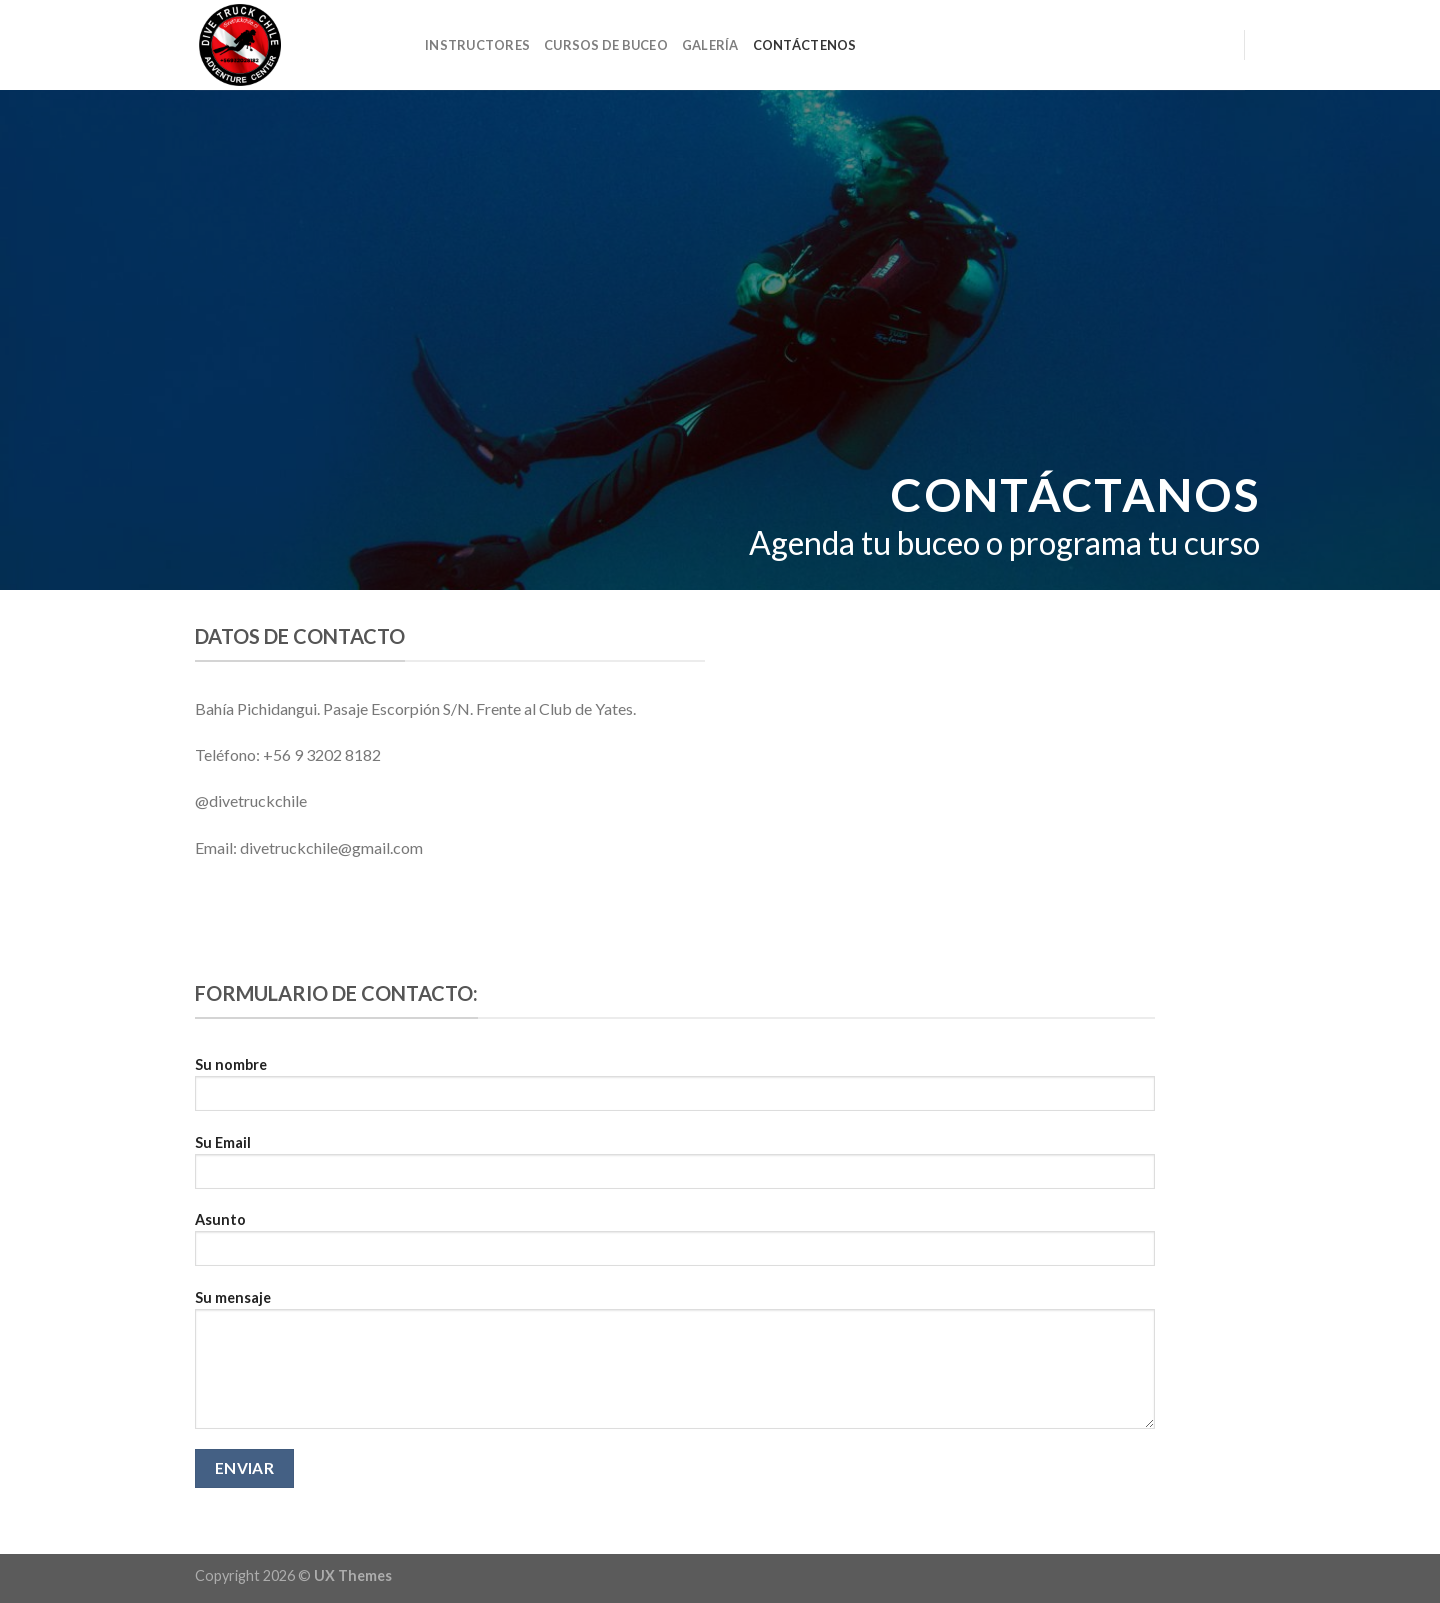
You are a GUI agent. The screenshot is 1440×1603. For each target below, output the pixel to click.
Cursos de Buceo (606, 45)
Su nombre (675, 1090)
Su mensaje (675, 1366)
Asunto (675, 1245)
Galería (710, 45)
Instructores (477, 45)
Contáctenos (805, 45)
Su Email (675, 1168)
